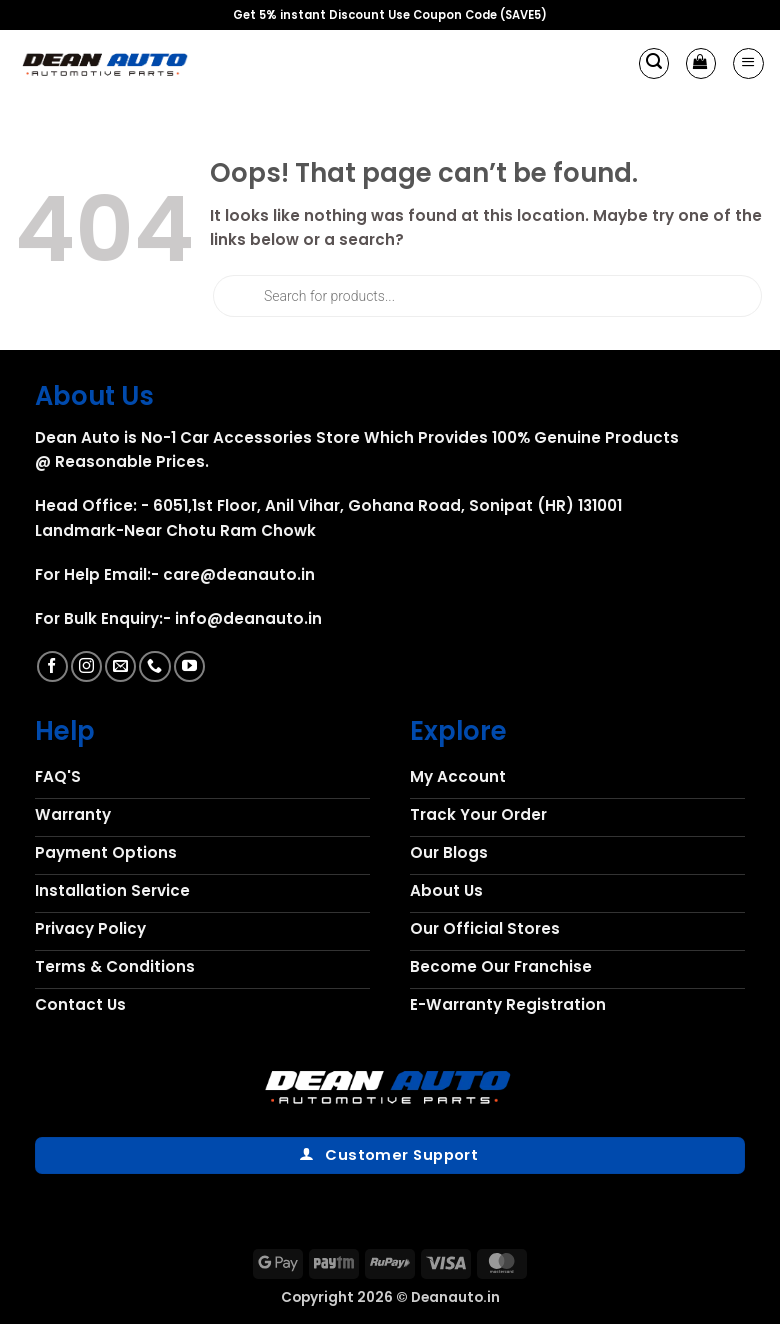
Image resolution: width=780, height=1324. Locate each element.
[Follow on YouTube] (189, 666)
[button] (654, 63)
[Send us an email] (120, 666)
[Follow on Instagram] (86, 666)
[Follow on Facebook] (52, 666)
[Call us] (154, 666)
